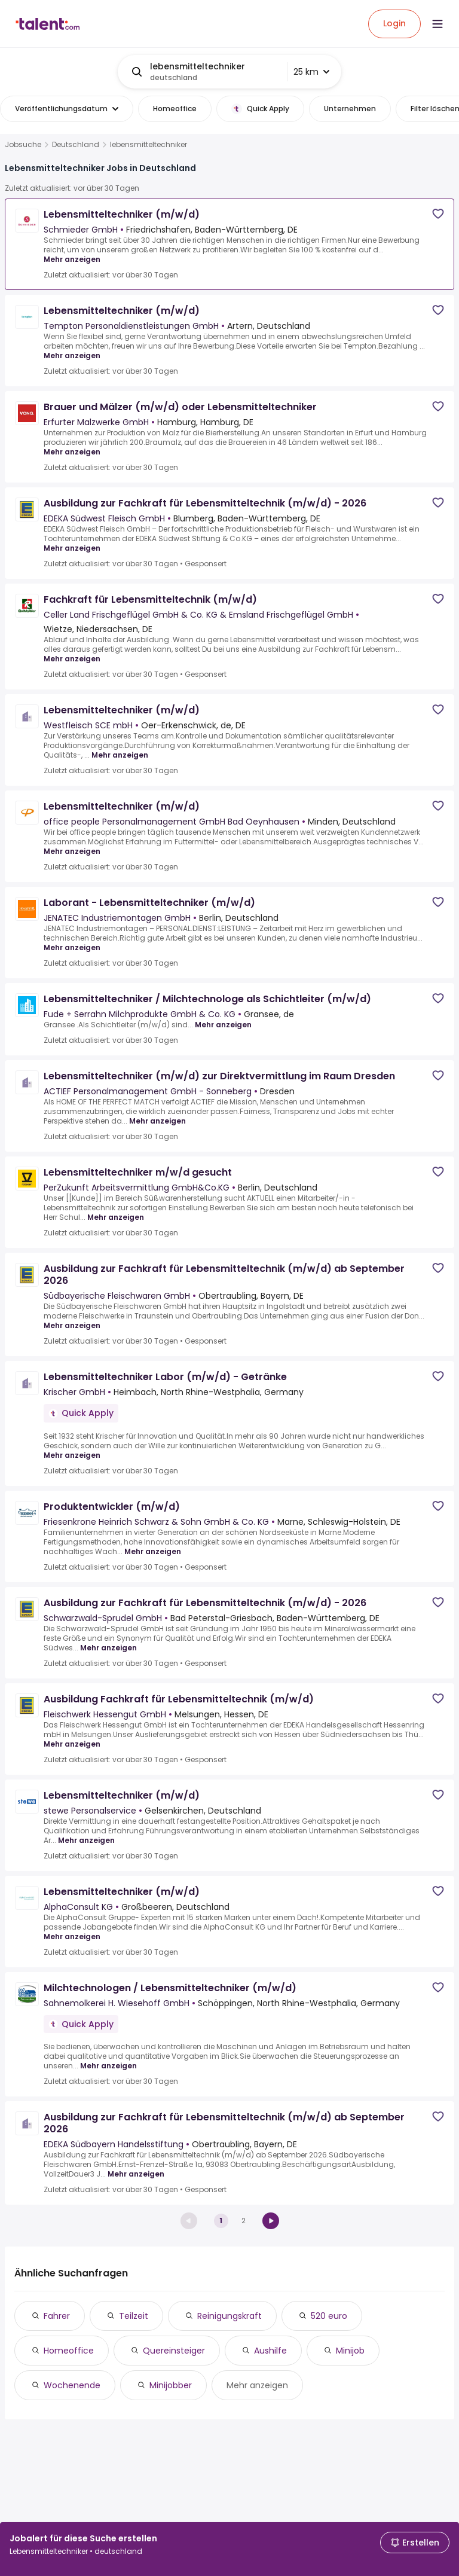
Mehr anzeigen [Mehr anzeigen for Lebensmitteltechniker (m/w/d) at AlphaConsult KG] (72, 1936)
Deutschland (75, 144)
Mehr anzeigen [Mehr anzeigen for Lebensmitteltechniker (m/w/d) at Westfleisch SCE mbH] (119, 755)
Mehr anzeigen (257, 2385)
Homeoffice (69, 2351)
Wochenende (72, 2385)
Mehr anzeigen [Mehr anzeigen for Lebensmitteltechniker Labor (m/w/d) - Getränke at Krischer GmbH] (72, 1455)
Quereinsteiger (174, 2351)
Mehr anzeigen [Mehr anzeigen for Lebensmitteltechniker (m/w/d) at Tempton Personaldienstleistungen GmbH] (72, 355)
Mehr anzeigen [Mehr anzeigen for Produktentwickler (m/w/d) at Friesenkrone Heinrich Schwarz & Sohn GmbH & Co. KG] (152, 1551)
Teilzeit (133, 2316)
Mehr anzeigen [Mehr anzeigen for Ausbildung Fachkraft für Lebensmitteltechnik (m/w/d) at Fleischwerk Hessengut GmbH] (72, 1744)
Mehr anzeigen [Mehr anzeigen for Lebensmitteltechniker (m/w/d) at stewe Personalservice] (86, 1840)
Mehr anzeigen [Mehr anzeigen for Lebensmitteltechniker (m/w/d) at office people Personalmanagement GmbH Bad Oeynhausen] (72, 851)
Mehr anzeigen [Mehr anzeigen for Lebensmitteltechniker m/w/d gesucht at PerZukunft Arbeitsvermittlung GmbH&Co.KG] (115, 1217)
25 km (311, 72)
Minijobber (170, 2385)
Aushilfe (270, 2351)
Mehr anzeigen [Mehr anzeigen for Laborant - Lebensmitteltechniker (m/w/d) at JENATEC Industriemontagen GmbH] (72, 947)
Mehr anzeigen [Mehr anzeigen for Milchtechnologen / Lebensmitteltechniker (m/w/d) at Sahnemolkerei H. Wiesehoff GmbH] (108, 2066)
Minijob (350, 2351)
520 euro (329, 2316)
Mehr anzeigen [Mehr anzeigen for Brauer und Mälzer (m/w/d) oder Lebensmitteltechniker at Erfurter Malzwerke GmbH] (72, 452)
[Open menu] (437, 24)
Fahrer (57, 2316)
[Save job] (438, 214)
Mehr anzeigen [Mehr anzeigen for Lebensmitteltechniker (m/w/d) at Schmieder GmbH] (72, 259)
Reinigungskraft (229, 2316)
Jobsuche (23, 144)
